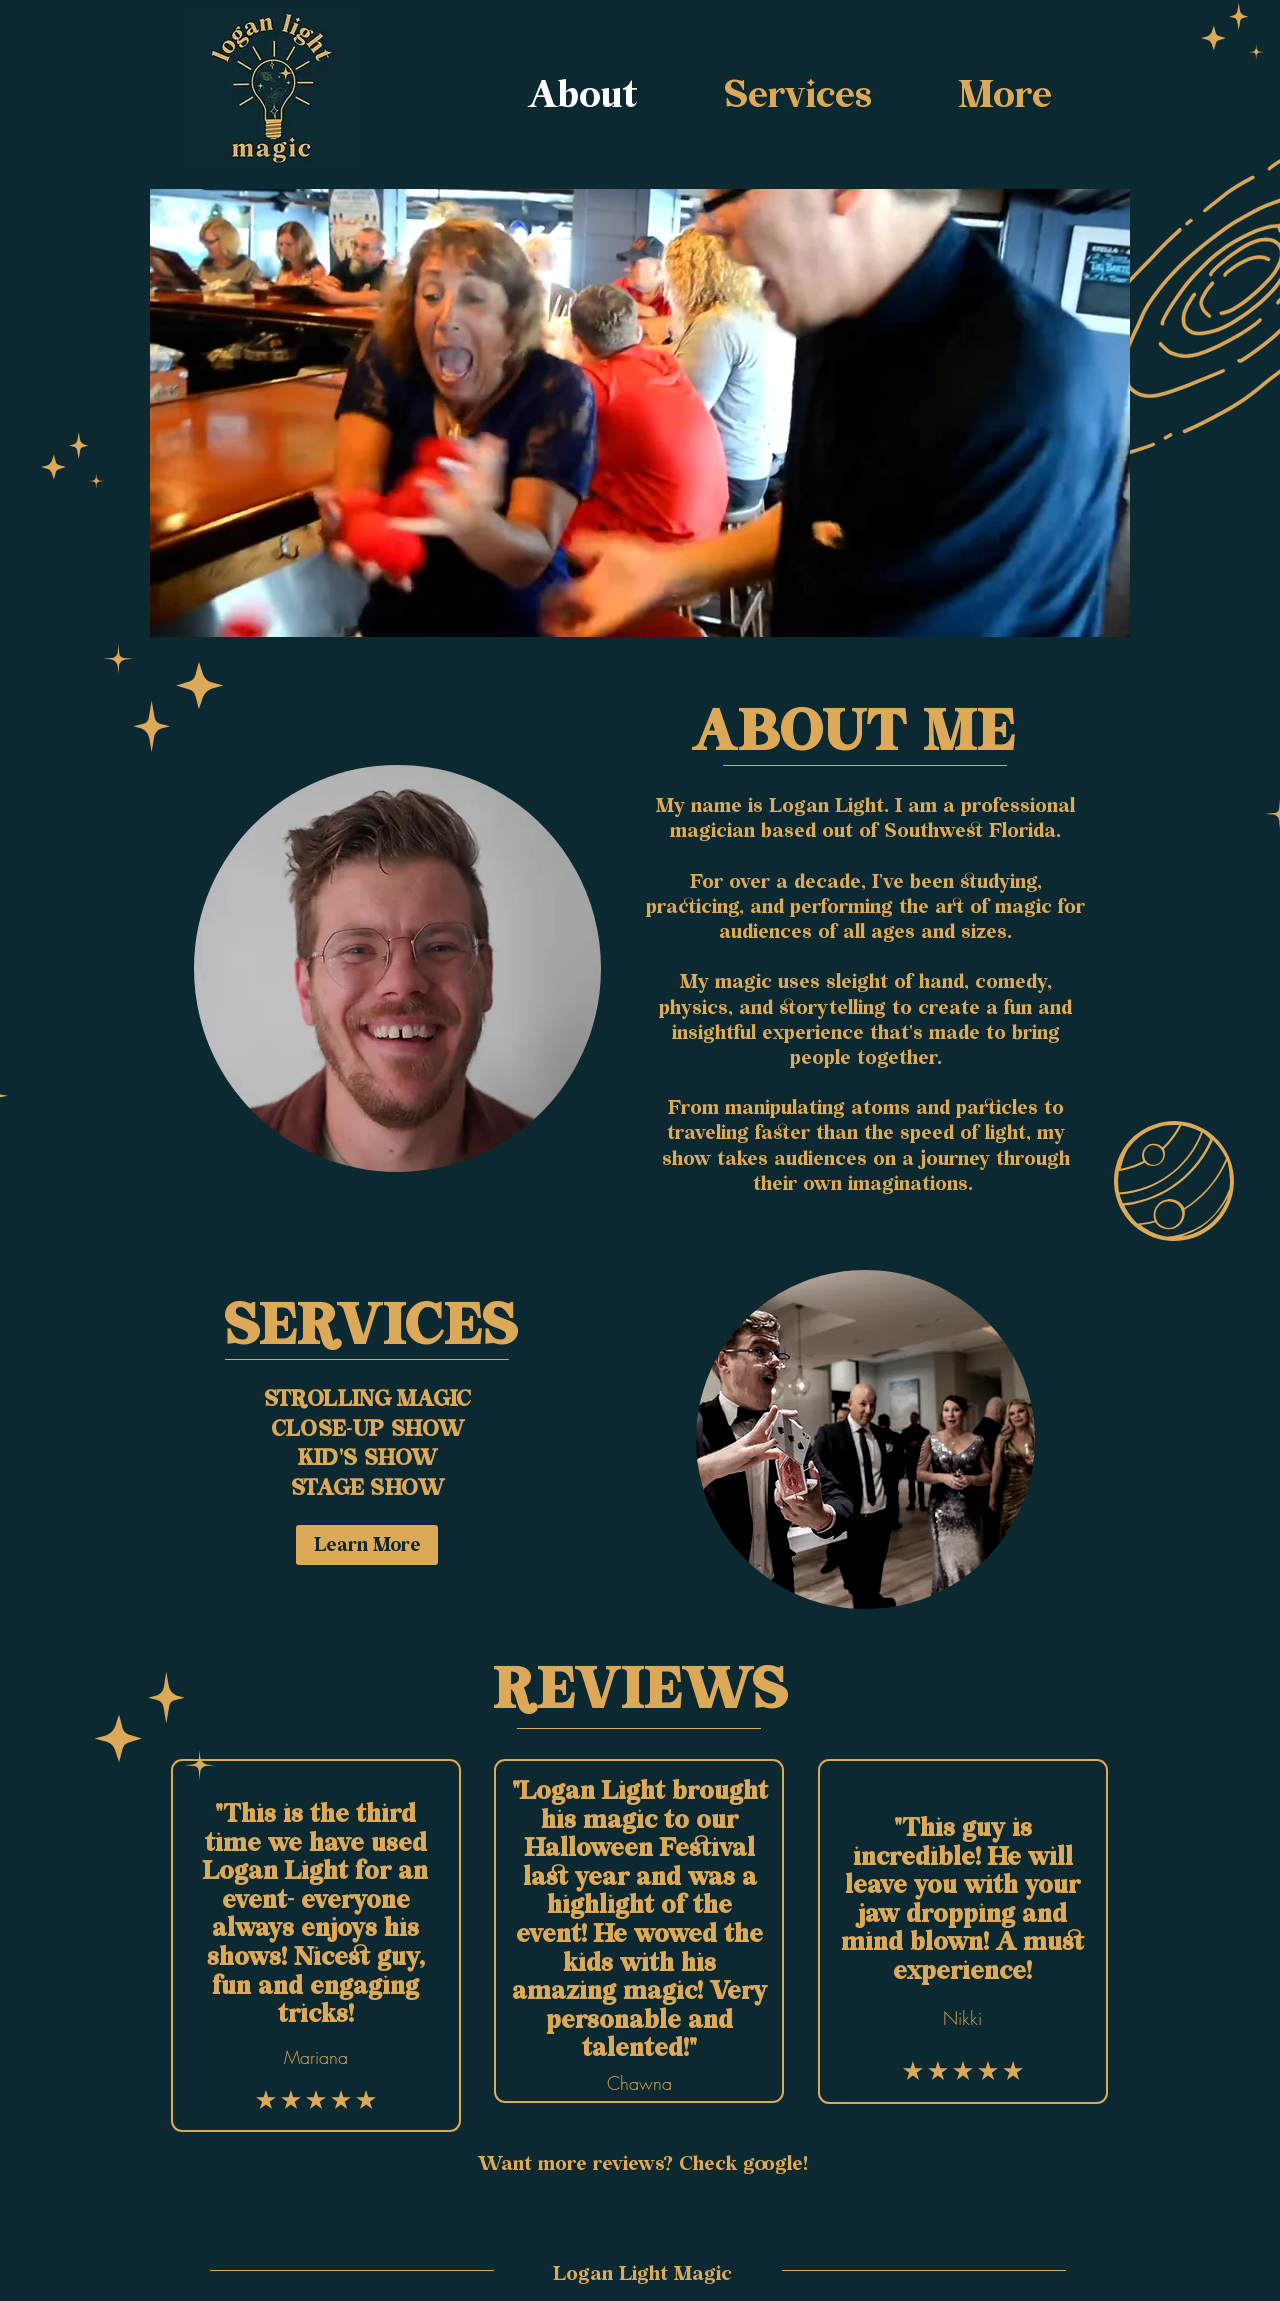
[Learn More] (367, 1545)
